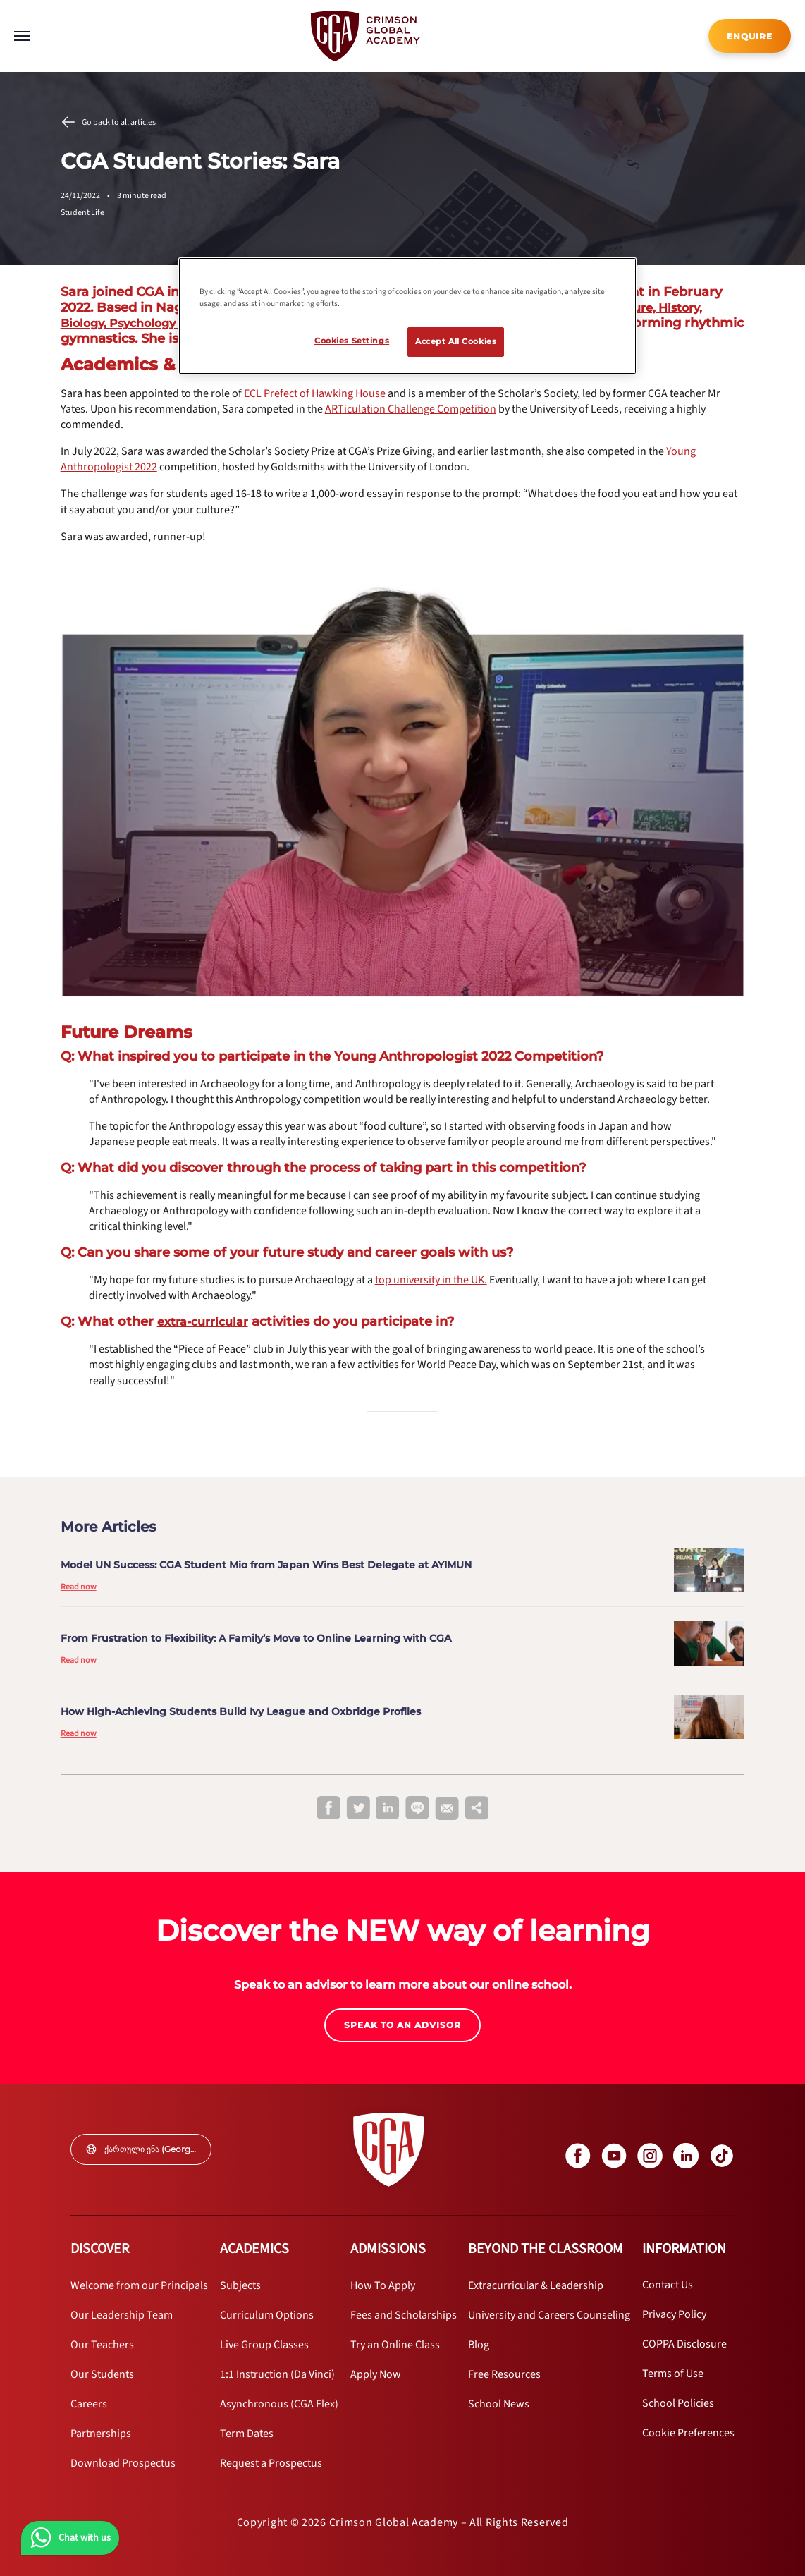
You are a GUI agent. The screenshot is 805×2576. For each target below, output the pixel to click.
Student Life (82, 213)
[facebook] (328, 1808)
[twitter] (358, 1808)
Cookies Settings (351, 341)
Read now (79, 1587)
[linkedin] (388, 1808)
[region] (407, 315)
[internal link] (749, 36)
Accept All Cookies (455, 341)
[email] (447, 1809)
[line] (417, 1808)
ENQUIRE (750, 36)
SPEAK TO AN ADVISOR (402, 2025)
